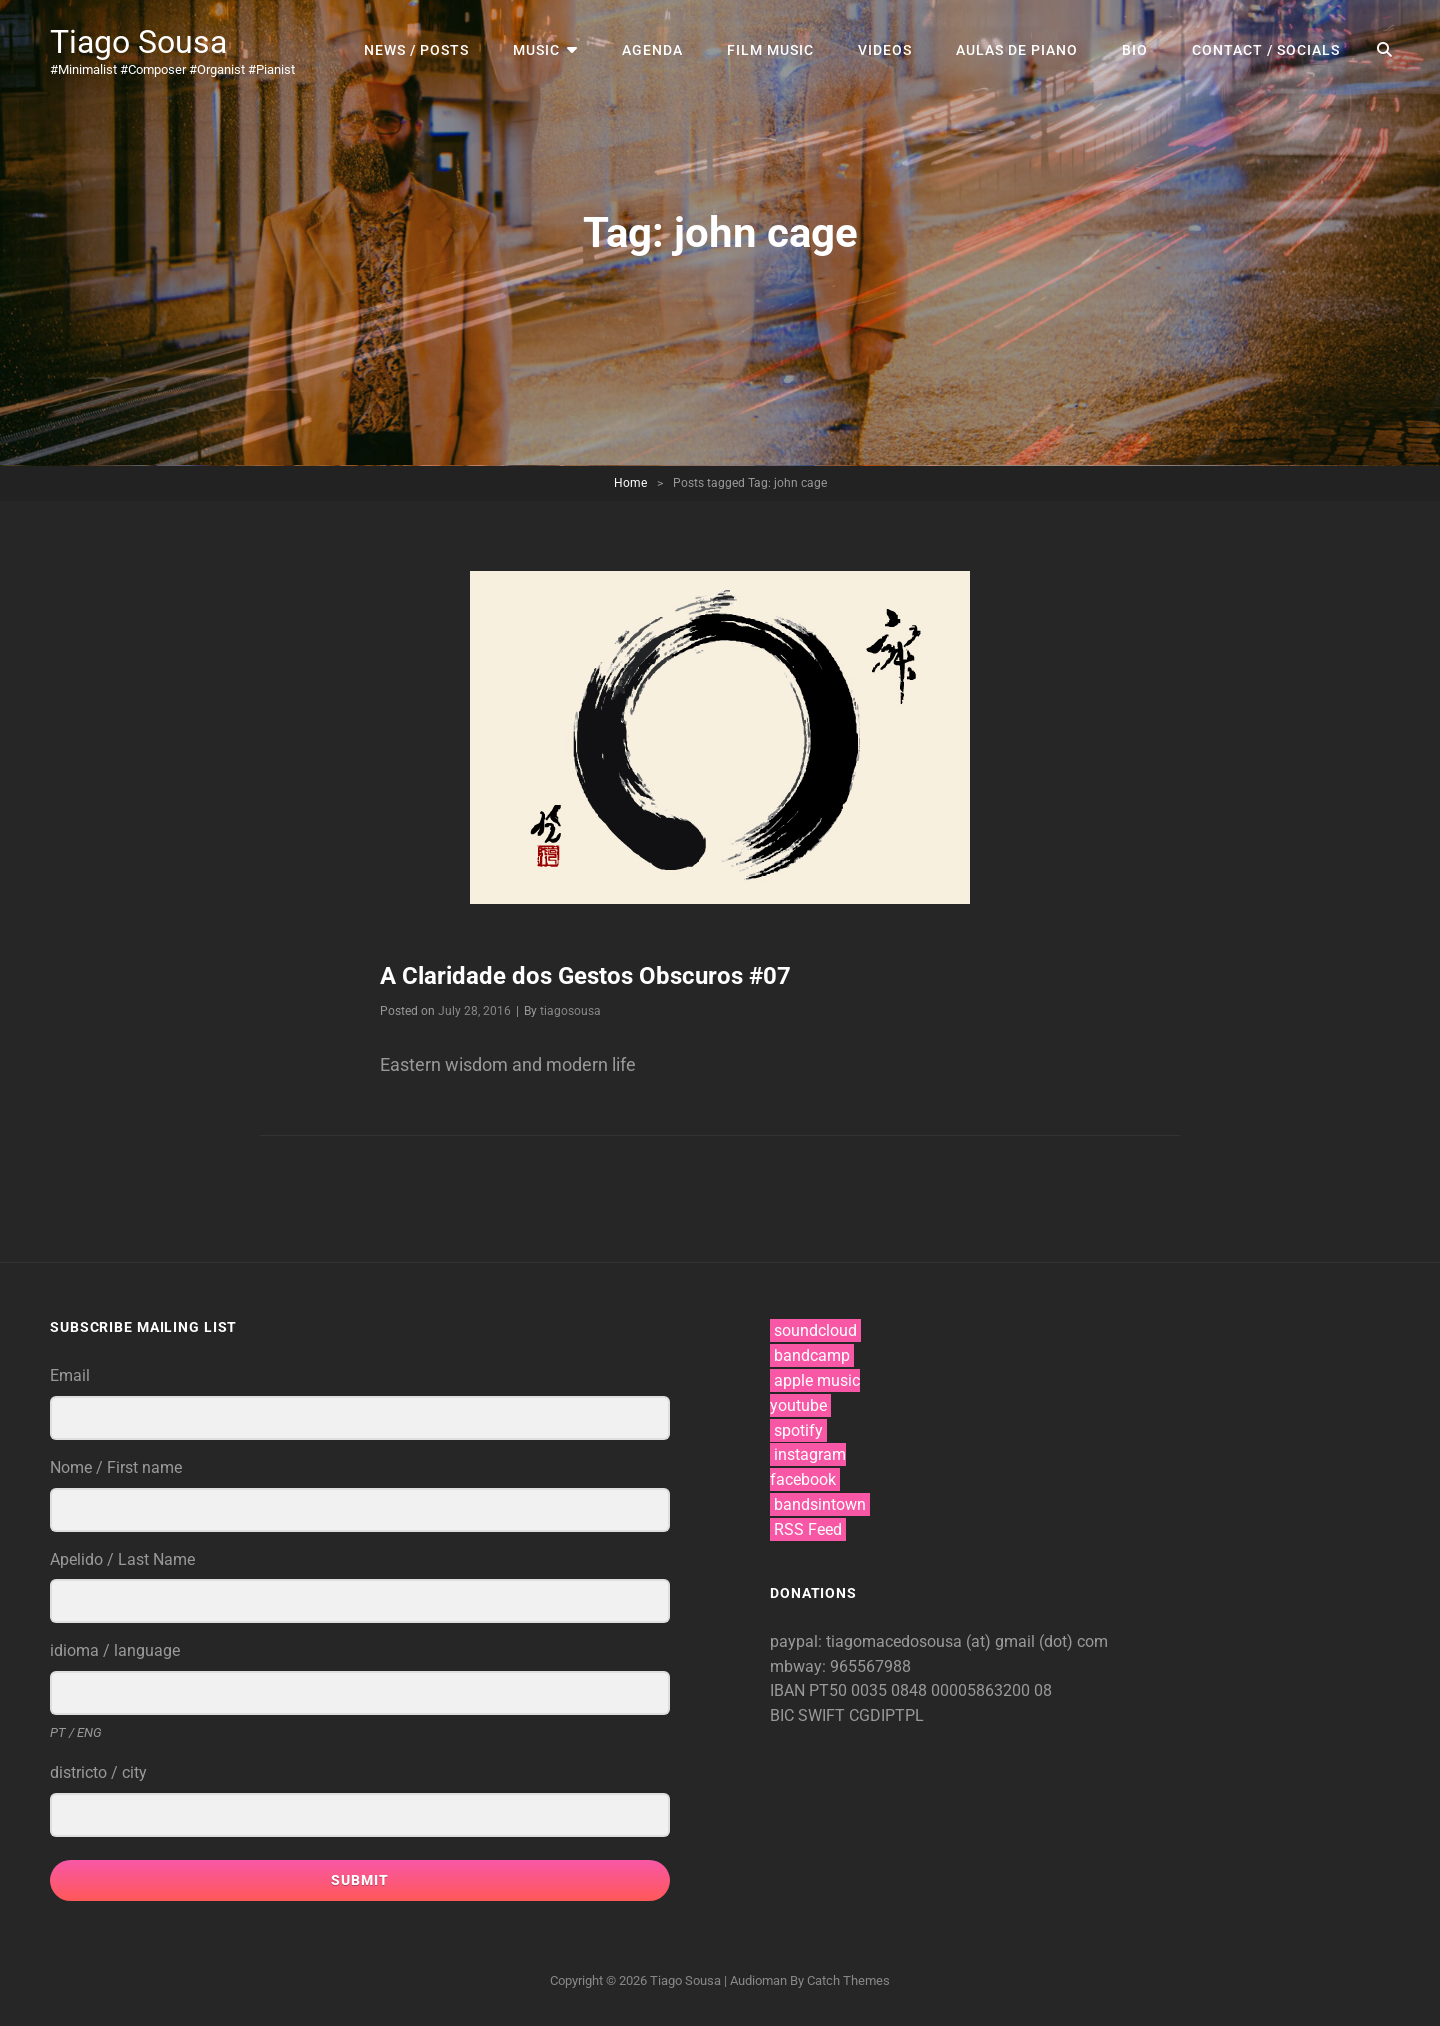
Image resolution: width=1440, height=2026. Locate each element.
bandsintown (820, 1504)
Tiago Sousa (138, 42)
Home (630, 483)
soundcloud (815, 1330)
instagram (810, 1454)
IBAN (789, 1690)
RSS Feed (808, 1529)
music (536, 50)
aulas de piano (1017, 50)
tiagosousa (570, 1011)
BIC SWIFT (809, 1715)
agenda (652, 50)
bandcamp (812, 1355)
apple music (817, 1380)
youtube (798, 1405)
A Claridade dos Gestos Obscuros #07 (585, 976)
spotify (798, 1430)
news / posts (416, 50)
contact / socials (1266, 50)
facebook (803, 1479)
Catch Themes (848, 1980)
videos (885, 50)
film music (770, 50)
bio (1135, 50)
